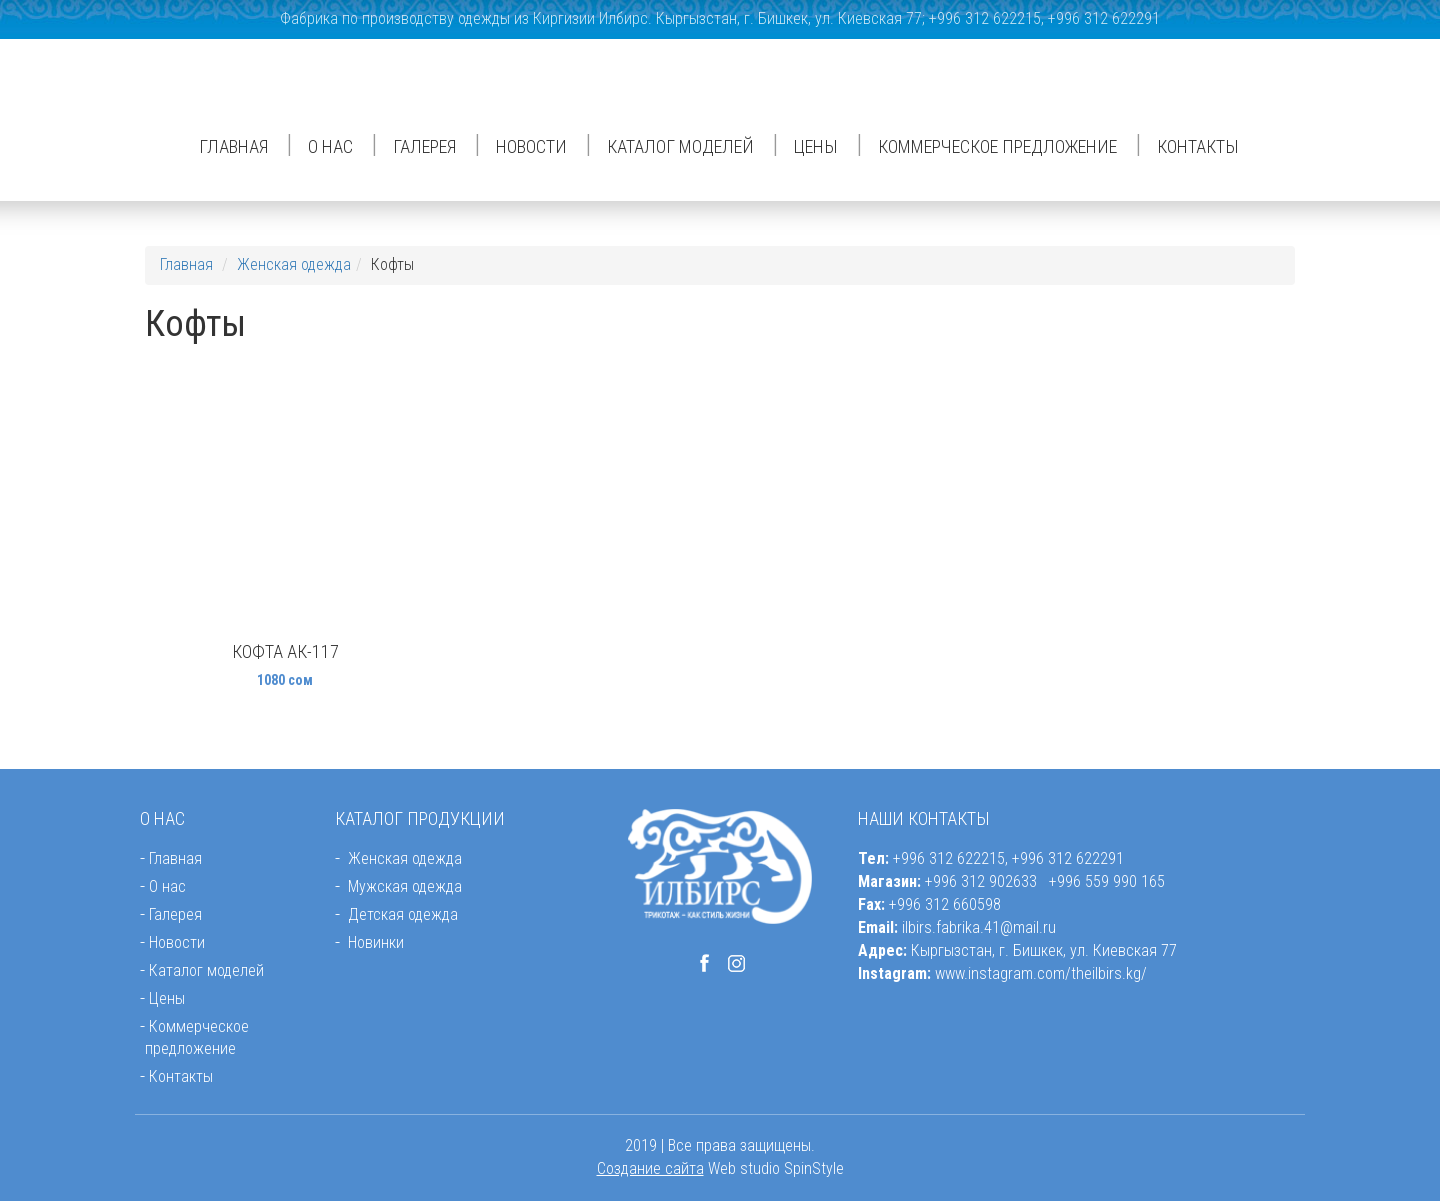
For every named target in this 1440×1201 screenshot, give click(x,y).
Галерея (424, 146)
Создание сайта (650, 1168)
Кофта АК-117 (285, 651)
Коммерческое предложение (997, 146)
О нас (330, 146)
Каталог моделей (680, 146)
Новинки (376, 942)
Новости (531, 146)
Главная (233, 146)
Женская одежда (294, 264)
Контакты (1198, 146)
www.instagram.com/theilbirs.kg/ (1041, 973)
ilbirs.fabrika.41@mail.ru (979, 927)
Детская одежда (403, 914)
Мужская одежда (405, 886)
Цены (816, 146)
